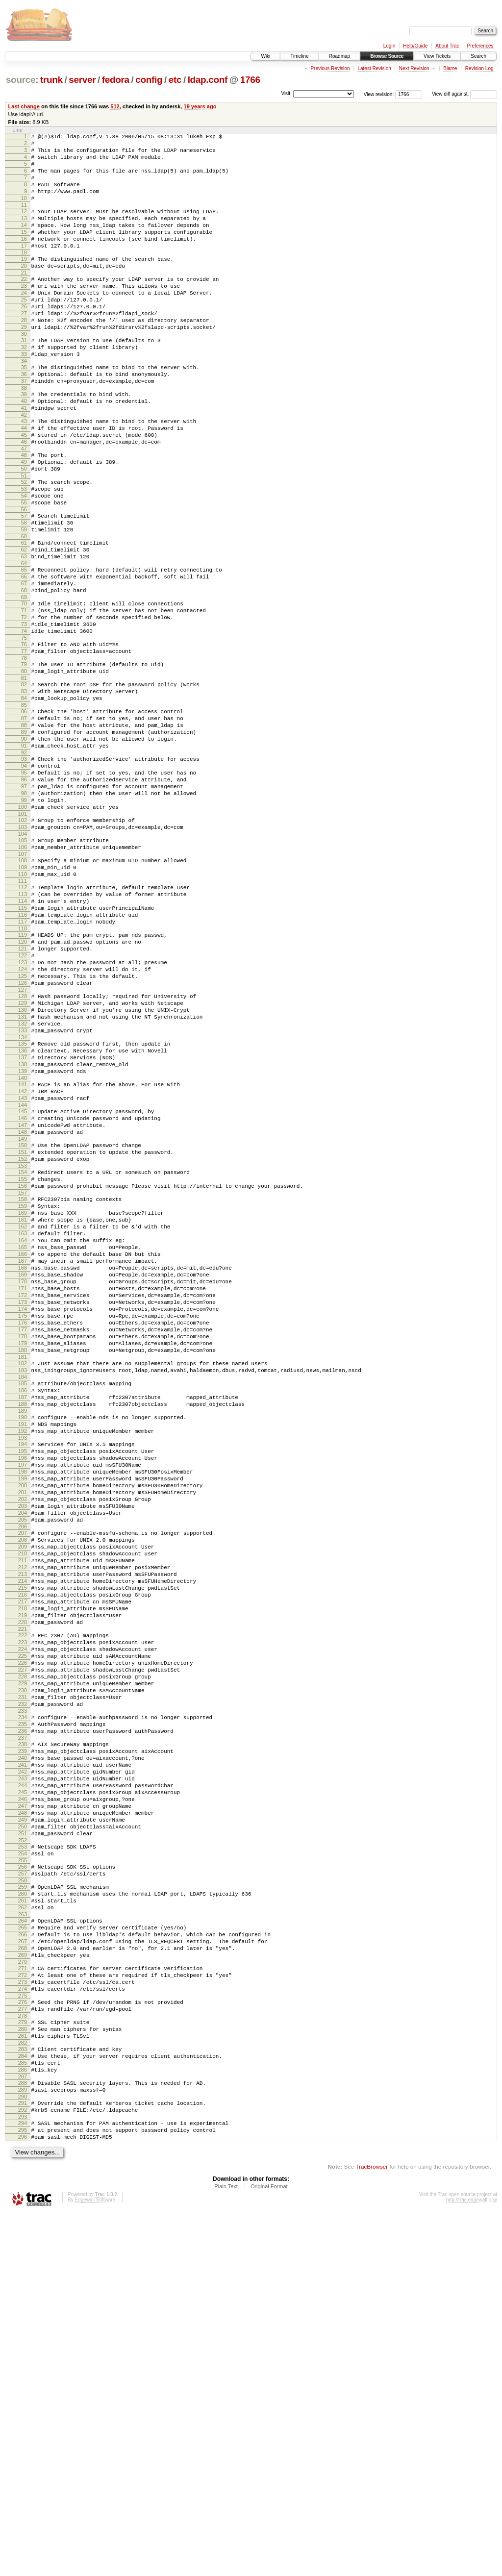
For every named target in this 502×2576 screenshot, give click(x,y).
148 (22, 1308)
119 (22, 1074)
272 (22, 2310)
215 (22, 1851)
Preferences (480, 46)
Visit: (286, 93)
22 (24, 305)
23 (24, 314)
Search (478, 56)
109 (22, 995)
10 (24, 211)
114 (22, 1035)
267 (22, 2271)
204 (22, 1761)
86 (24, 811)
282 (22, 2390)
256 (22, 2183)
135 (22, 1204)
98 (24, 909)
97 (24, 901)
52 (24, 544)
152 (22, 1340)
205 (22, 1770)
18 (24, 276)
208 (22, 1793)
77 (24, 742)
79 (24, 757)
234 (22, 2005)
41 (24, 458)
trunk (51, 80)
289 (22, 2444)
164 (22, 1436)
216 (22, 1859)
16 (24, 259)
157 (22, 1379)
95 (24, 884)
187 (22, 1623)
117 (22, 1060)
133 (22, 1189)
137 (22, 1221)
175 (22, 1527)
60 (24, 608)
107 (22, 980)
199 (22, 1720)
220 (22, 1893)
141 (22, 1252)
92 (24, 861)
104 (22, 957)
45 (24, 489)
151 (22, 1331)
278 (22, 2358)
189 (22, 1640)
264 (22, 2246)
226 (22, 1941)
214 (22, 1843)
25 (24, 330)
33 (24, 395)
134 (22, 1197)
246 (22, 2103)
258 (22, 2199)
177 (22, 1544)
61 (24, 615)
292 (22, 2467)
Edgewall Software (95, 2563)
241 (22, 2062)
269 (22, 2287)
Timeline (299, 56)
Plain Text (226, 2549)
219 (22, 1884)
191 (22, 1655)
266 (22, 2262)
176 (22, 1536)
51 (24, 537)
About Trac (447, 46)
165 (22, 1444)
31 (24, 378)
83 (24, 788)
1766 (250, 80)
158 (22, 1386)
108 (22, 987)
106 (22, 972)
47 (24, 506)
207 (22, 1784)
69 (24, 679)
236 (22, 2022)
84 (24, 797)
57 (24, 583)
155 (22, 1363)
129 (22, 1156)
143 (22, 1269)
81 (24, 773)
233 (22, 1999)
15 (24, 251)
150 (22, 1323)
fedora (115, 80)
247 (22, 2112)
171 (22, 1494)
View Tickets (437, 56)
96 (24, 893)
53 (24, 552)
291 (22, 2459)
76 (24, 734)
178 (22, 1552)
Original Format (269, 2549)
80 (24, 765)
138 (22, 1229)
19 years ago (200, 106)
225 (22, 1932)
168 (22, 1469)
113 (22, 1026)
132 (22, 1181)
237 (22, 2030)
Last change (24, 106)
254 (22, 2168)
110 (22, 1003)
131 (22, 1172)
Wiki (265, 56)
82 (24, 780)
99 (24, 918)
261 (22, 2223)
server (82, 80)
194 (22, 1678)
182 (22, 1584)
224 (22, 1924)
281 (22, 2381)
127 (22, 1141)
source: (22, 80)
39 (24, 441)
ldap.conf (207, 80)
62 (24, 623)
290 (22, 2452)
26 (24, 339)
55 (24, 569)
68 (24, 671)
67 (24, 663)
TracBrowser (371, 2529)
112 (22, 1018)
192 (22, 1663)
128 (22, 1147)
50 (24, 529)
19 (24, 282)
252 (22, 2153)
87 (24, 820)
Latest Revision (374, 68)
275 (22, 2335)
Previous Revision (330, 68)
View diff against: (464, 94)
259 (22, 2206)
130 (22, 1164)
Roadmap (339, 56)
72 (24, 702)
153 (22, 1348)
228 (22, 1957)
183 (22, 1592)
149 (22, 1317)
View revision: (379, 94)
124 (22, 1116)
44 (24, 481)
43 (24, 472)
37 (24, 426)
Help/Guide (415, 46)
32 (24, 387)
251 (22, 2145)
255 (22, 2176)
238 (22, 2037)
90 (24, 845)
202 (22, 1745)
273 (22, 2319)
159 (22, 1394)
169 (22, 1477)
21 (24, 299)
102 (22, 941)
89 (24, 836)
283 (22, 2396)
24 (24, 322)
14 (24, 243)
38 (24, 435)
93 (24, 868)
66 (24, 654)
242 (22, 2070)
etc (175, 80)
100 (22, 926)
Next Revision (414, 68)
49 (24, 521)
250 (22, 2137)
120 (22, 1083)
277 (22, 2350)
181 (22, 1577)
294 (22, 2482)
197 (22, 1703)
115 (22, 1043)
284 (22, 2404)
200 (22, 1728)
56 (24, 577)
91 (24, 853)
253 (22, 2160)
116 (22, 1051)
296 (22, 2498)
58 (24, 592)
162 (22, 1419)
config (148, 80)
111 (22, 1012)
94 (24, 876)
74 (24, 719)
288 (22, 2436)
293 (22, 2475)
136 (22, 1212)
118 (22, 1068)
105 (22, 964)
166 (22, 1452)
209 (22, 1801)
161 (22, 1411)
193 (22, 1672)
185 (22, 1607)
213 (22, 1834)
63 (24, 631)
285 (22, 2413)
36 (24, 418)
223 (22, 1916)
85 (24, 805)
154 (22, 1354)
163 (22, 1427)
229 (22, 1966)
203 (22, 1753)
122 (22, 1099)
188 (22, 1632)
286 (22, 2421)
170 (22, 1486)
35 (24, 410)
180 (22, 1569)
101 (22, 934)
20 (24, 291)
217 (22, 1868)
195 (22, 1686)
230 (22, 1974)
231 (22, 1982)
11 (24, 220)
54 (24, 560)
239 (22, 2045)
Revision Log (479, 68)
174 (22, 1519)
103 (22, 949)
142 (22, 1260)
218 (22, 1876)
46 (24, 497)
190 (22, 1647)
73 (24, 711)
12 (24, 226)
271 (22, 2302)
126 (22, 1133)
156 (22, 1371)
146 (22, 1292)
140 (22, 1246)
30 (24, 372)
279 (22, 2365)
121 (22, 1091)
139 (22, 1237)
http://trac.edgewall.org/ (471, 2563)
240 (22, 2053)
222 (22, 1907)
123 (22, 1108)
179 (22, 1561)
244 (22, 2087)
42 (24, 466)
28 (24, 355)
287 (22, 2429)
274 (22, 2327)
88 (24, 828)
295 (22, 2490)
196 (22, 1695)
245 (22, 2095)
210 (22, 1809)
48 (24, 512)
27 (24, 347)
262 (22, 2231)
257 (22, 2191)
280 (22, 2373)
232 (22, 1991)
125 (22, 1124)
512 (114, 106)
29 (24, 364)
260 (22, 2214)
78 (24, 750)
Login (389, 46)
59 (24, 600)
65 (24, 646)
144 (22, 1277)
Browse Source (386, 56)
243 (22, 2078)
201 (22, 1736)
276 (22, 2342)
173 (22, 1511)
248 (22, 2120)
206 (22, 1778)
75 (24, 727)
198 (22, 1711)
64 (24, 640)
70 (24, 686)
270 (22, 2296)
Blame (450, 68)
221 (22, 1901)
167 (22, 1461)
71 (24, 694)
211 (22, 1818)
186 (22, 1615)
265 (22, 2254)
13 (24, 234)
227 (22, 1949)
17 (24, 268)
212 (22, 1826)
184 (22, 1600)
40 (24, 449)
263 (22, 2239)
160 (22, 1402)
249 (22, 2128)
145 (22, 1283)
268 (22, 2279)
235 (22, 2014)
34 (24, 403)
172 (22, 1502)
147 (22, 1300)
